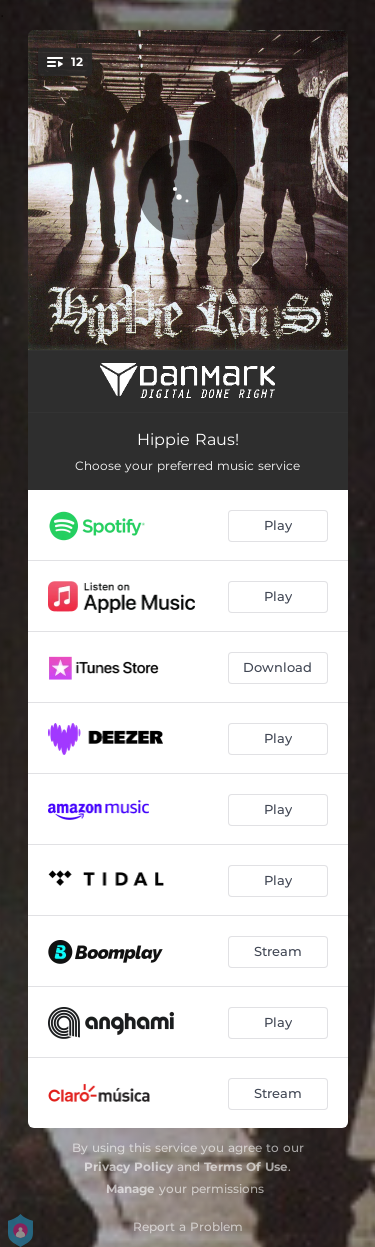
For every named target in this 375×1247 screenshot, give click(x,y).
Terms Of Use (246, 1166)
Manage (130, 1188)
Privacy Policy (128, 1166)
